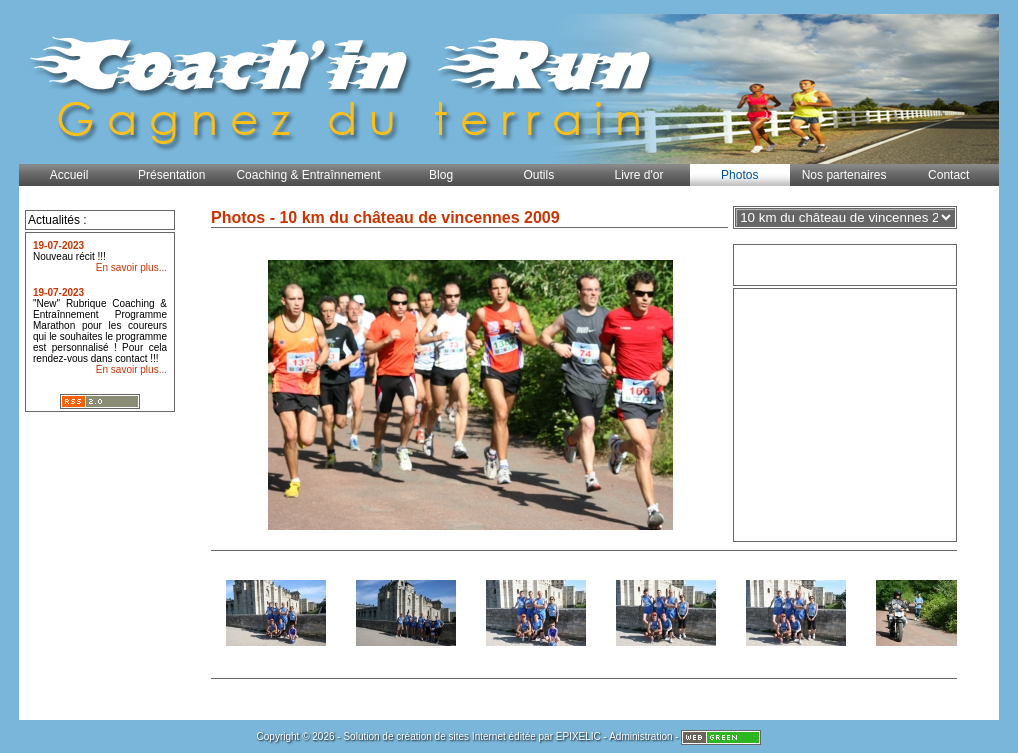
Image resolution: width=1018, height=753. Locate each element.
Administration (640, 736)
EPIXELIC (578, 736)
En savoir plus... (131, 267)
